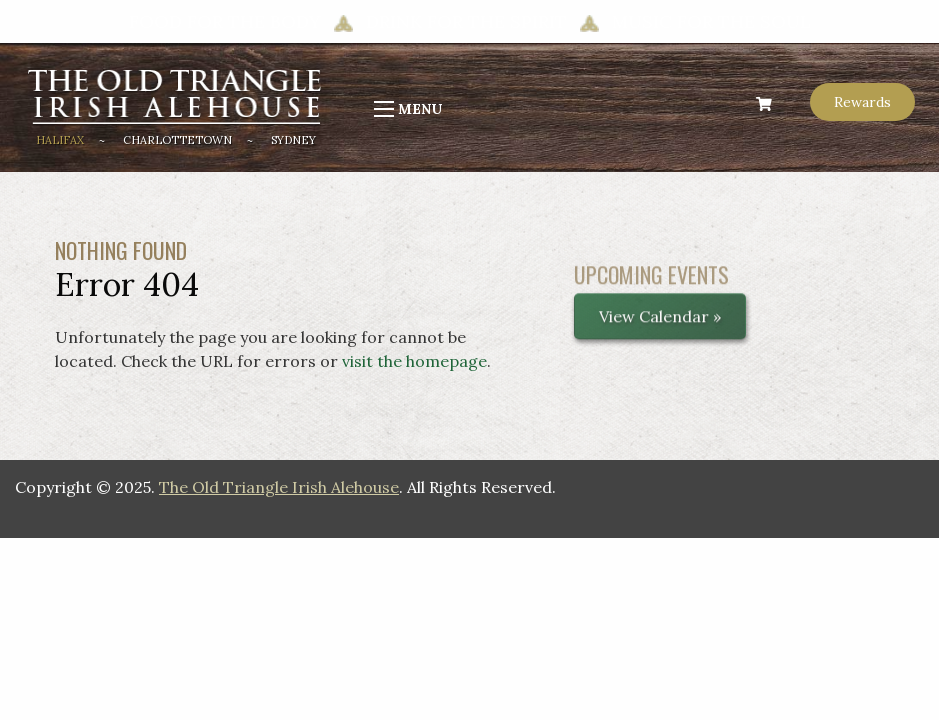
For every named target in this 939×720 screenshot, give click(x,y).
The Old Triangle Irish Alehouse (279, 487)
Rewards (862, 102)
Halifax (60, 140)
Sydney (293, 140)
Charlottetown (177, 140)
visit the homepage (414, 361)
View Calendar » (660, 324)
